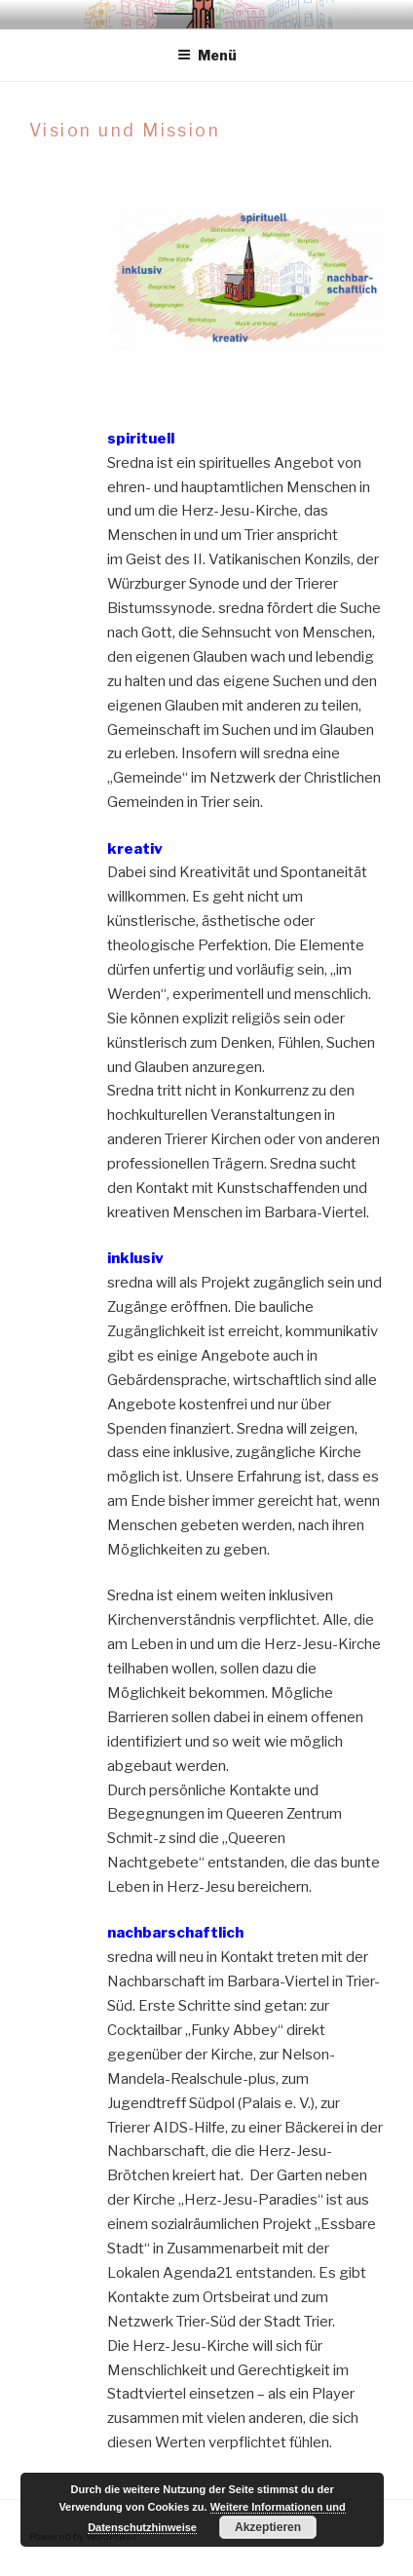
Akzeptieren (268, 2527)
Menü (207, 55)
